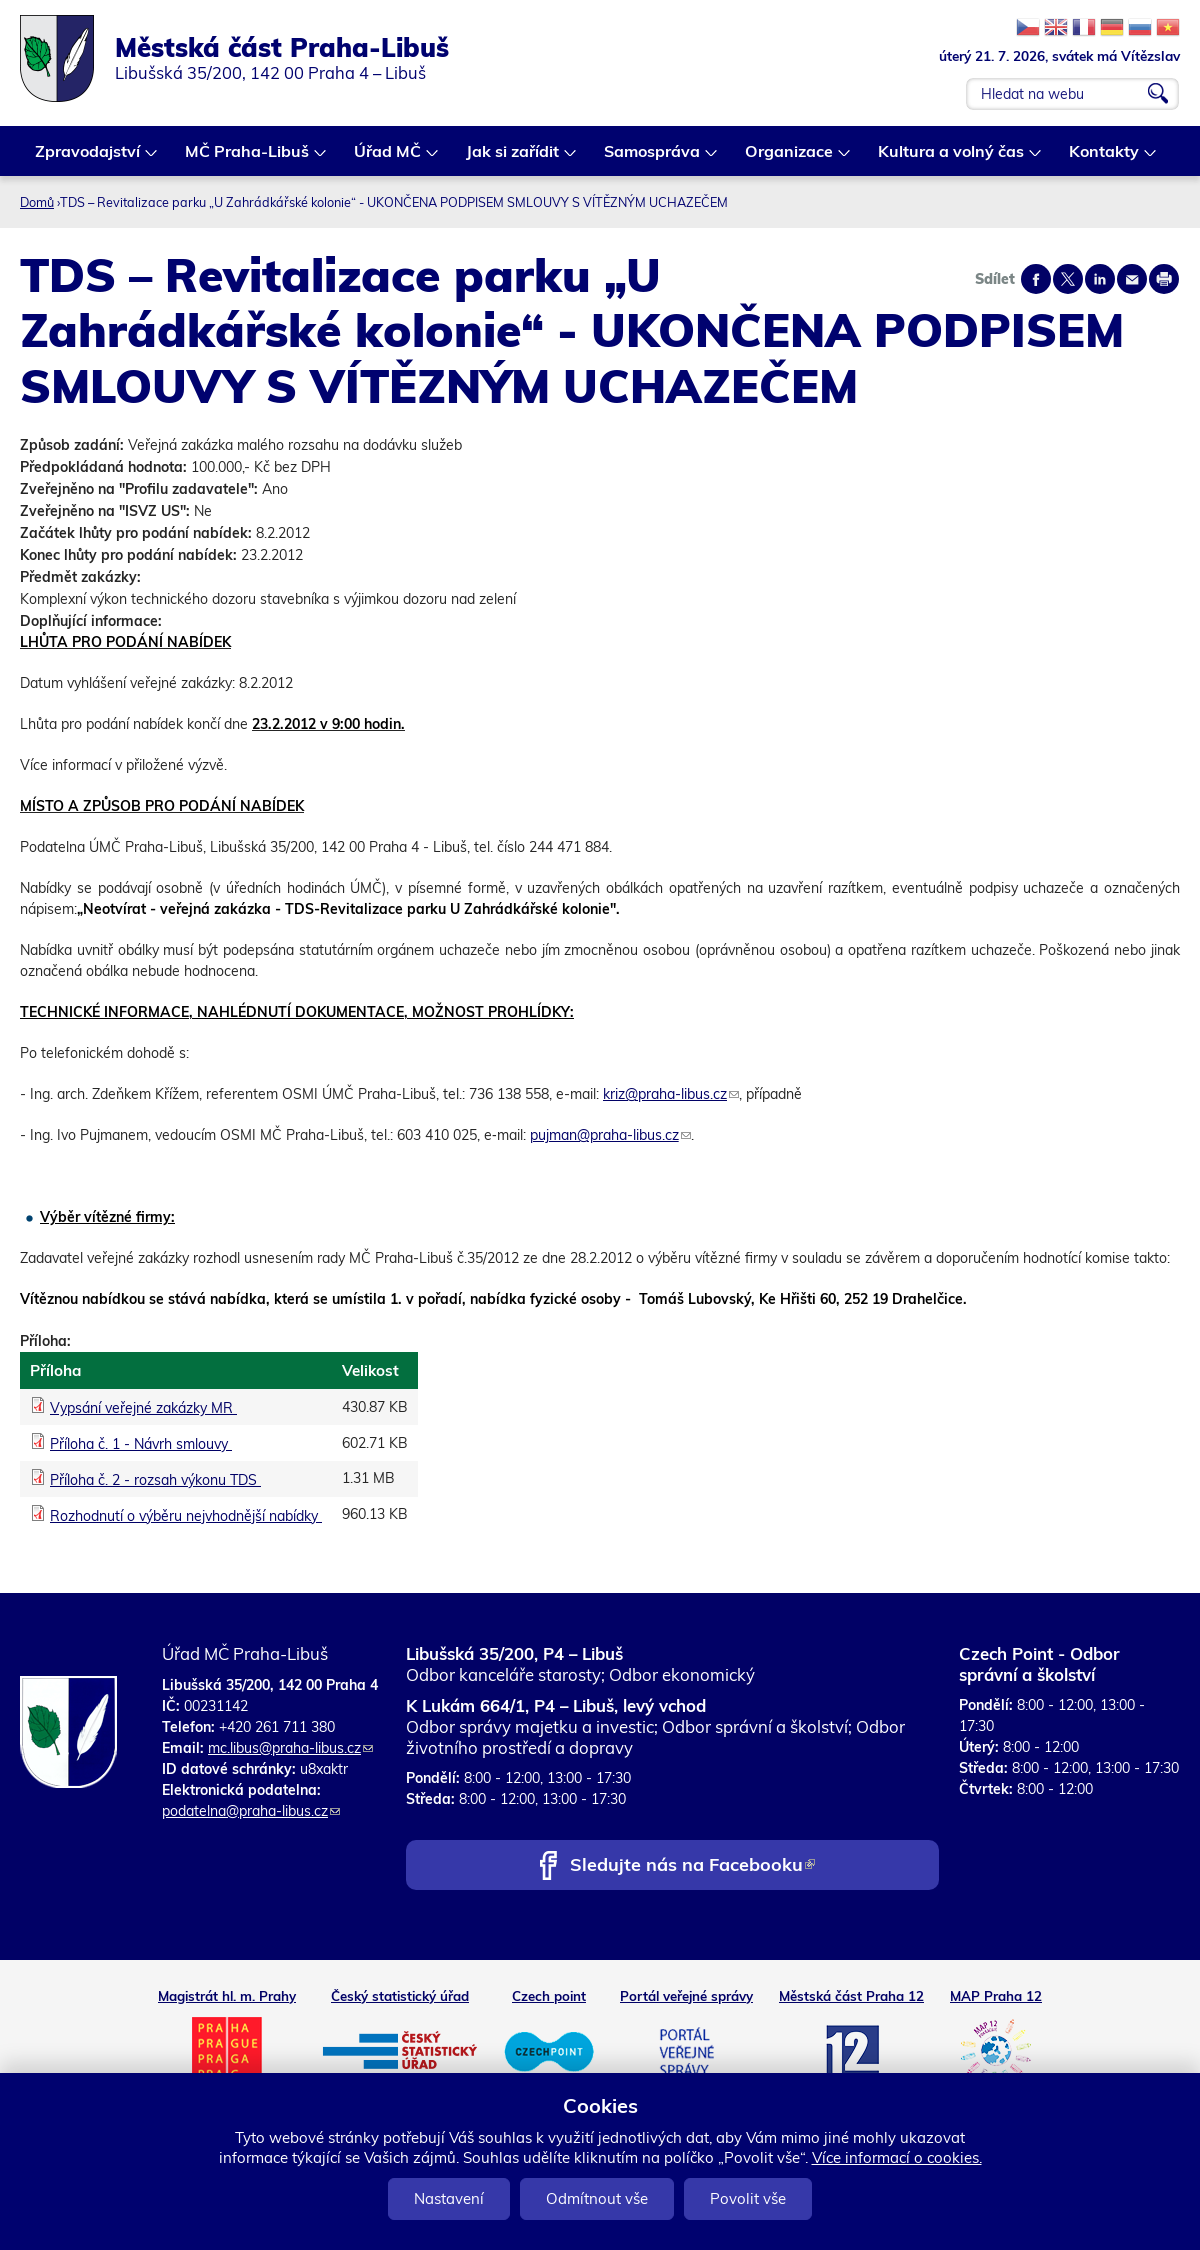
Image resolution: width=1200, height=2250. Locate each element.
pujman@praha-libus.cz (610, 1135)
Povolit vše (748, 2198)
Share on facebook (1036, 279)
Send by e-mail (1132, 279)
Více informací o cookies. (897, 2157)
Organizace (790, 158)
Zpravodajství (88, 158)
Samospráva (653, 158)
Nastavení (449, 2198)
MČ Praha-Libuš (248, 158)
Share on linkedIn (1100, 279)
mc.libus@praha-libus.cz (290, 1748)
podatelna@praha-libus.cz (251, 1811)
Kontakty (1105, 158)
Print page (1164, 279)
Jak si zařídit (513, 158)
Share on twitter (1068, 279)
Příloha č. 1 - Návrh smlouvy (141, 1444)
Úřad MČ (388, 158)
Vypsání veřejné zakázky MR (143, 1408)
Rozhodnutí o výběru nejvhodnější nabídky (186, 1516)
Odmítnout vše (597, 2198)
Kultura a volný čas (952, 158)
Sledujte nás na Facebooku (692, 1866)
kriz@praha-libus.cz (671, 1094)
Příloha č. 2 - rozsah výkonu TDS (155, 1480)
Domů (37, 202)
